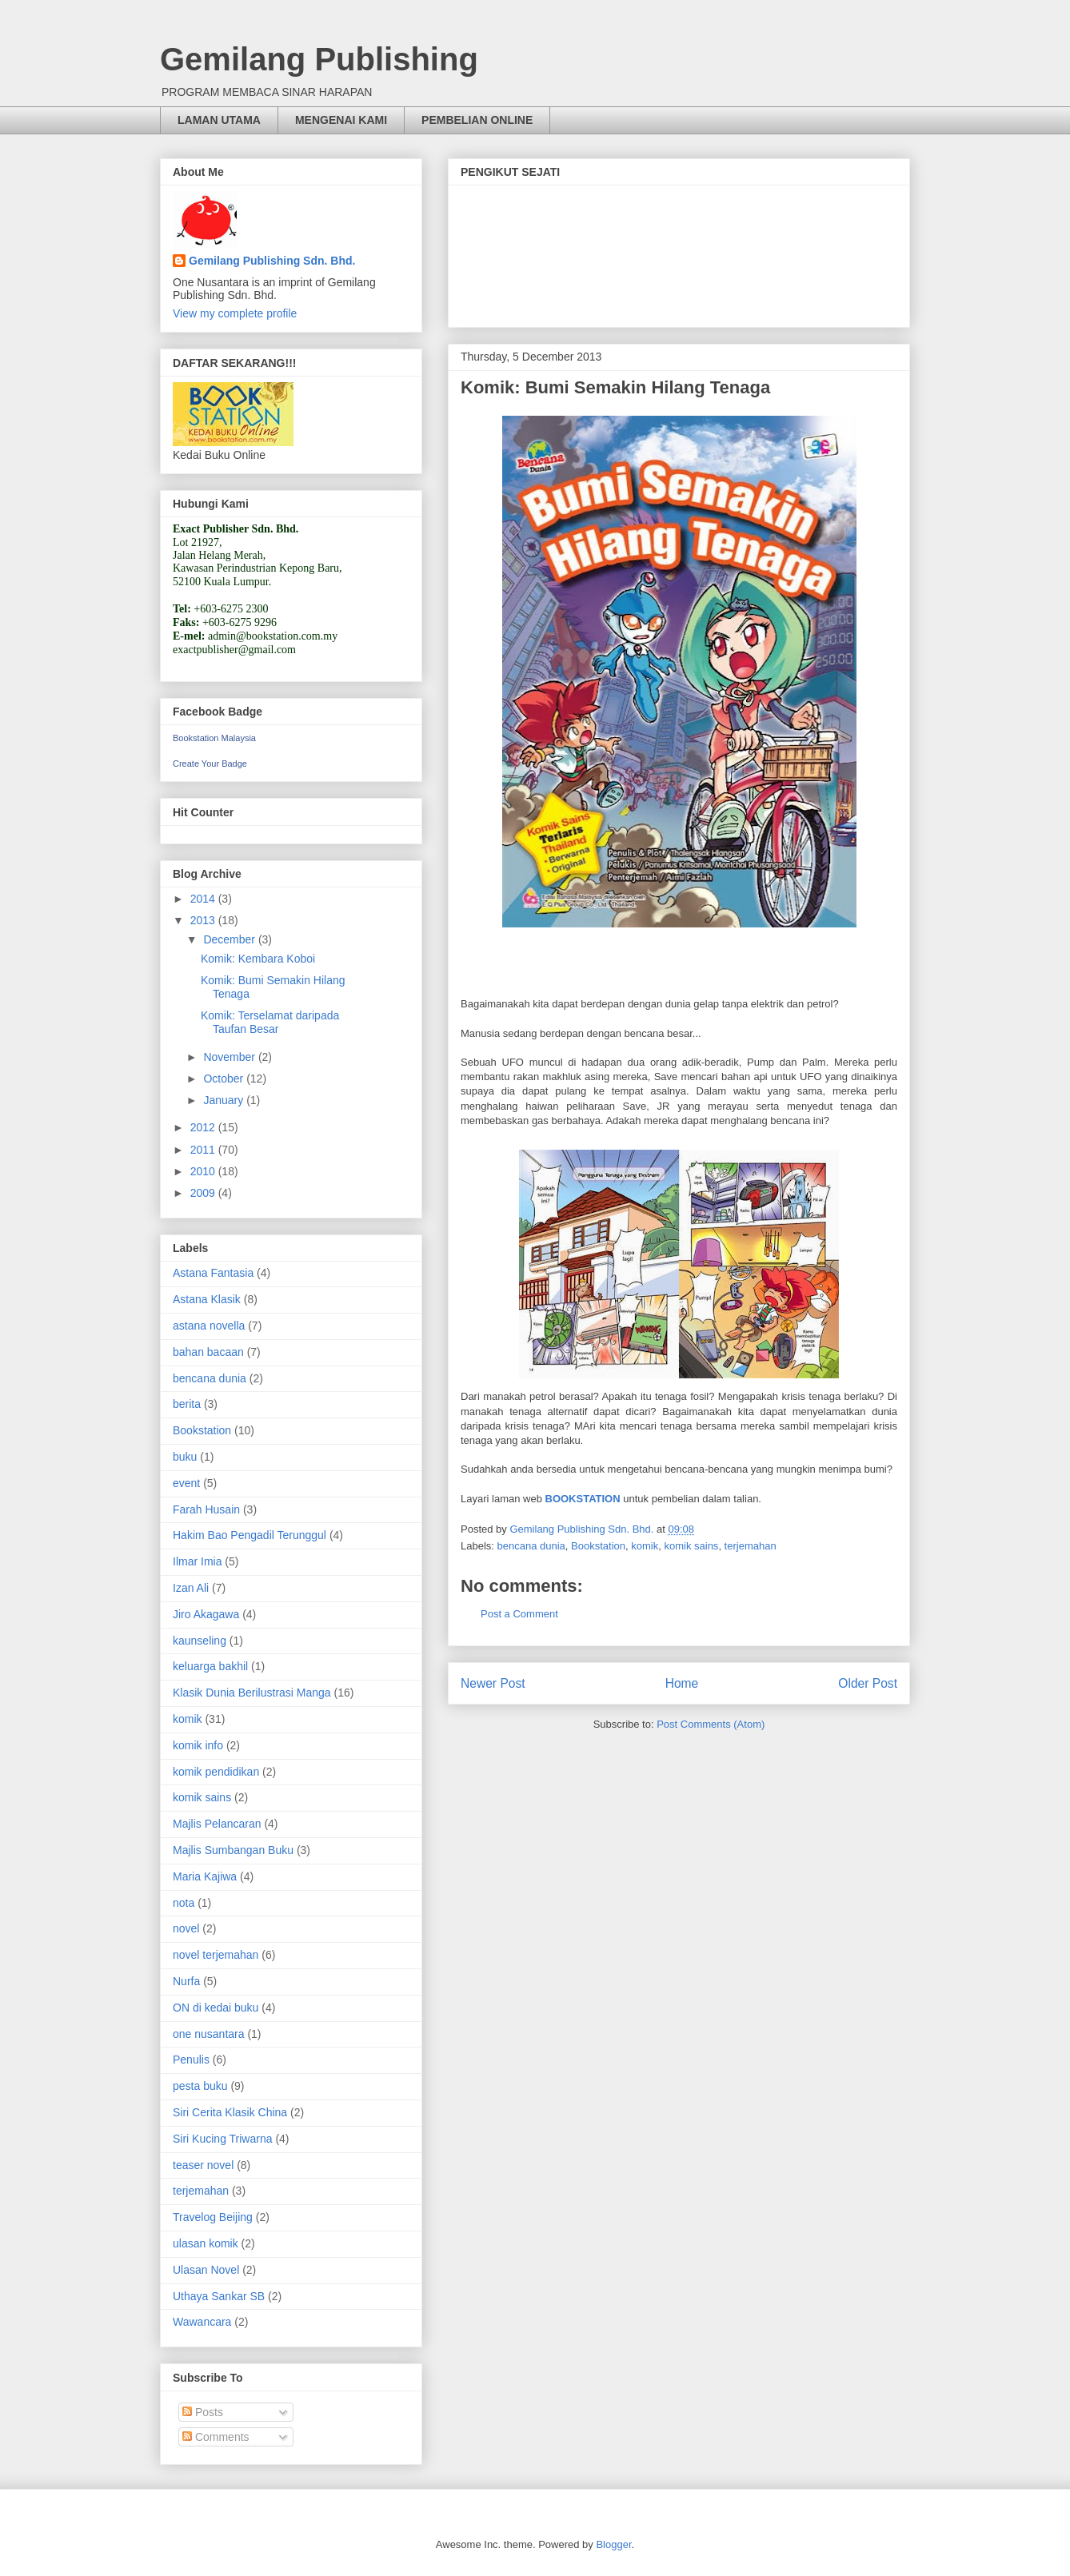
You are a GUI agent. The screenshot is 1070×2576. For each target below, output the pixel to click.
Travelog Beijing (213, 2217)
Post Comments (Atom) (711, 1724)
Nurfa (186, 1981)
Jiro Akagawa (206, 1614)
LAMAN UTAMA (219, 120)
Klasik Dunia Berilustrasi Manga (252, 1692)
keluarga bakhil (210, 1666)
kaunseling (199, 1640)
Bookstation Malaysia (214, 738)
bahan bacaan (208, 1352)
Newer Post (493, 1683)
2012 (204, 1127)
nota (183, 1902)
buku (185, 1456)
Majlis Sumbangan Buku (233, 1850)
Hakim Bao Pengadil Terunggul (249, 1535)
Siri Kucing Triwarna (223, 2138)
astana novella (209, 1325)
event (186, 1483)
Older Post (867, 1683)
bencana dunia (531, 1546)
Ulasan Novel (206, 2269)
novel (186, 1928)
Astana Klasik (207, 1299)
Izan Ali (191, 1587)
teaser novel (203, 2165)
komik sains (691, 1546)
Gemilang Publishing (319, 59)
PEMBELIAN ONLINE (477, 120)
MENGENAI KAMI (341, 120)
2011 (204, 1149)
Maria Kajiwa (205, 1876)
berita (187, 1404)
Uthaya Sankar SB (219, 2296)
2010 (204, 1171)
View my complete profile (235, 313)
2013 (204, 920)
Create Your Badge (210, 763)
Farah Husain (206, 1509)
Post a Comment (519, 1614)
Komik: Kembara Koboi (258, 958)
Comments (216, 2436)
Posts (202, 2412)
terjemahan (751, 1546)
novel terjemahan (215, 1954)
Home (682, 1683)
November (230, 1057)
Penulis (191, 2059)
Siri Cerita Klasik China (230, 2112)
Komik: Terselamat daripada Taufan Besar (270, 1022)
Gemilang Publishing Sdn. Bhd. (272, 260)
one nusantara (209, 2034)
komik (644, 1546)
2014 (204, 898)
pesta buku (200, 2086)
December (230, 939)
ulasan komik (205, 2243)
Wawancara (202, 2321)
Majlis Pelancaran (217, 1823)
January (224, 1100)
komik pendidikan (216, 1771)
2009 (204, 1192)
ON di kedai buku (215, 2007)
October (224, 1078)
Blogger (613, 2544)
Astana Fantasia (213, 1272)
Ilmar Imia (197, 1561)
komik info (198, 1745)
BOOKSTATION (584, 1499)
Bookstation (598, 1546)
